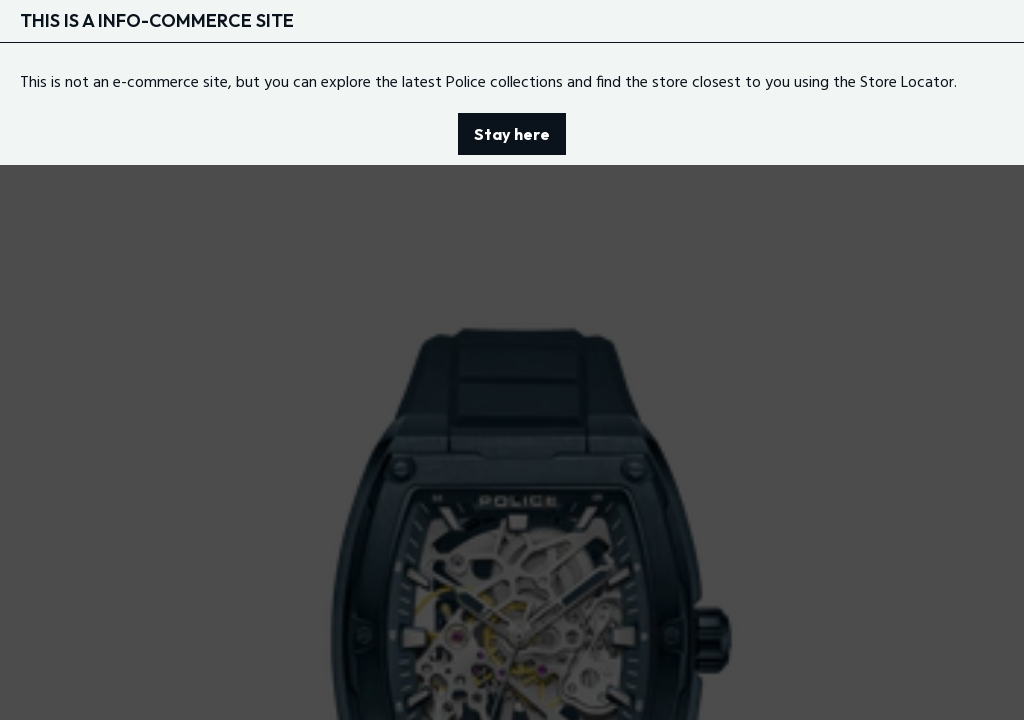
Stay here (512, 134)
